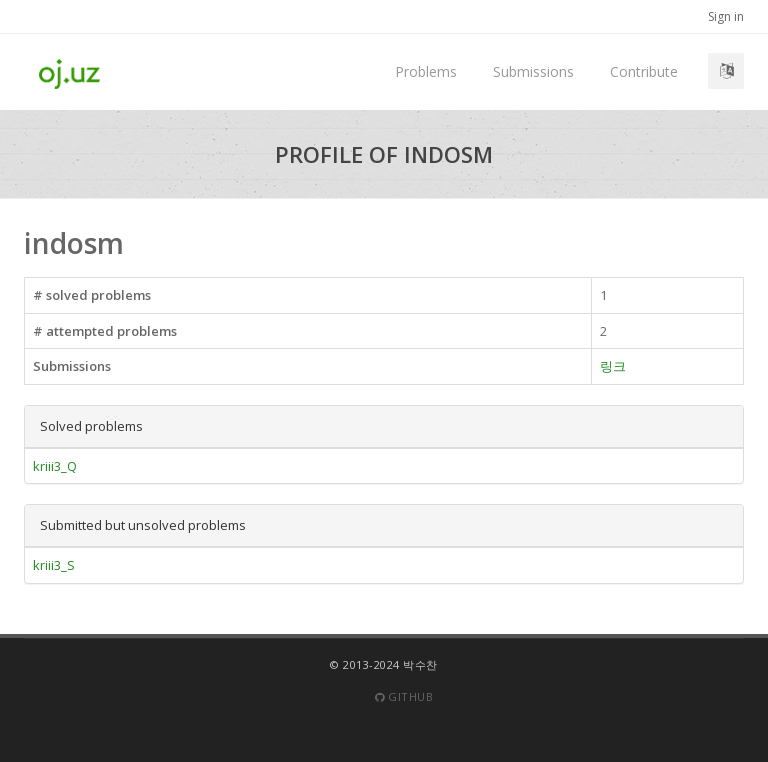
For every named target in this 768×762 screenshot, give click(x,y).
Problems (426, 71)
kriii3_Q (55, 466)
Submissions (533, 71)
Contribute (644, 71)
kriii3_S (54, 565)
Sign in (726, 16)
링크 (613, 366)
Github (404, 696)
